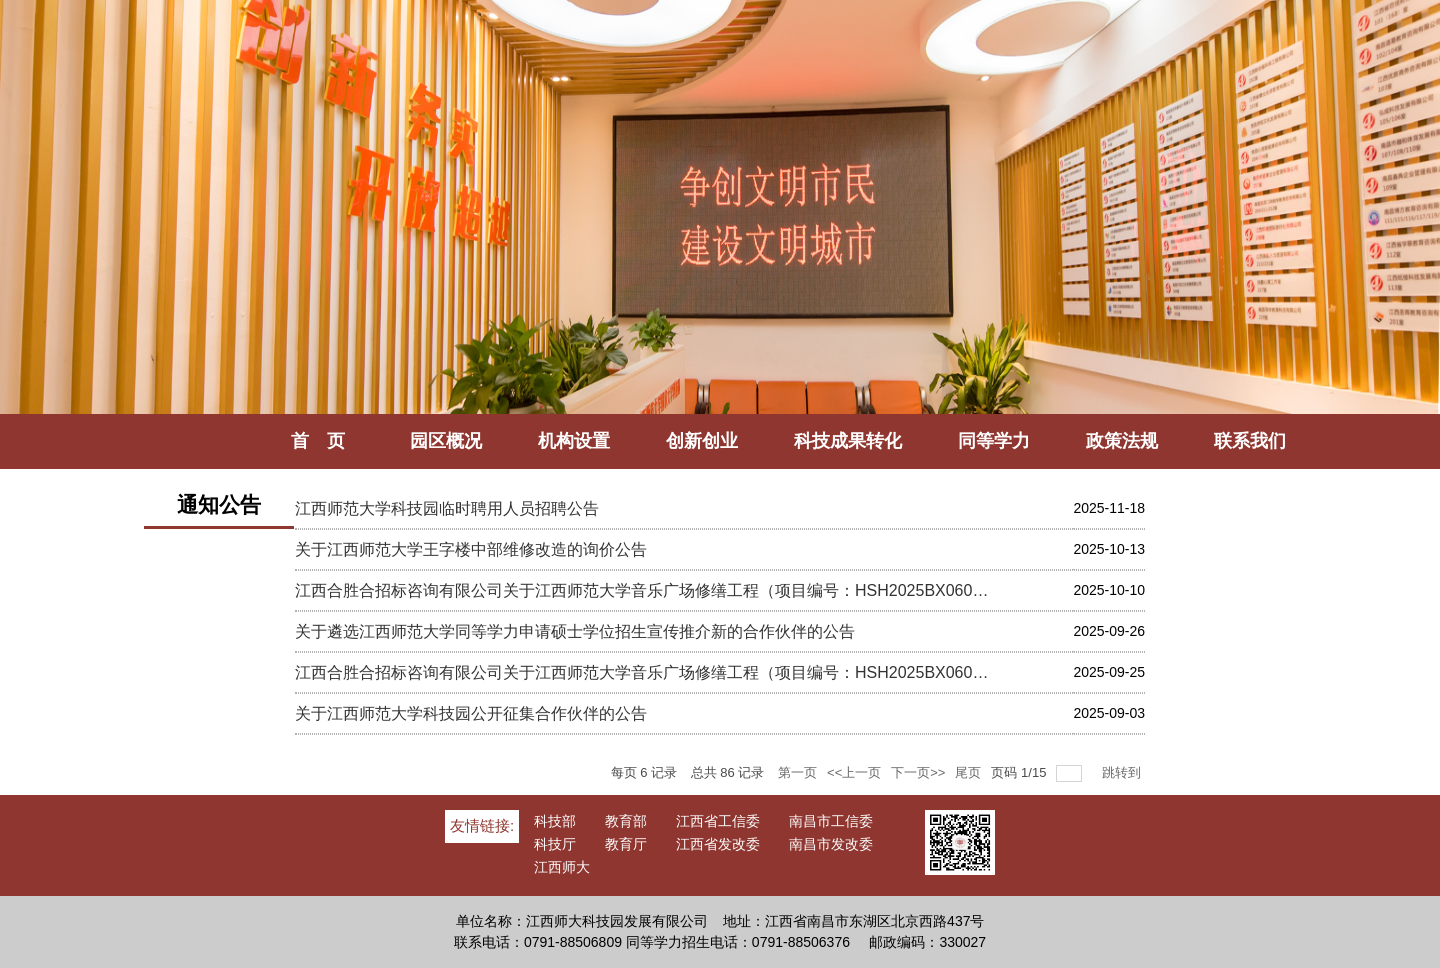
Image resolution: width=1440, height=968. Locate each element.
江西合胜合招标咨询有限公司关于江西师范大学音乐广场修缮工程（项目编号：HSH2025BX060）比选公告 (645, 672)
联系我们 (1250, 441)
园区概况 (446, 441)
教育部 (626, 821)
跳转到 (1123, 772)
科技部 (555, 821)
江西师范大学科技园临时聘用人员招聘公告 (447, 508)
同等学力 (994, 441)
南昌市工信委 (831, 821)
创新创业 (702, 441)
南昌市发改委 (831, 844)
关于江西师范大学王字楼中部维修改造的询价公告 (471, 549)
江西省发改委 (718, 844)
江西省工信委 (718, 821)
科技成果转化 (848, 441)
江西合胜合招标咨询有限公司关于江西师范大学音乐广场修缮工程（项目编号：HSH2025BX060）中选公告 (645, 590)
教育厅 (626, 844)
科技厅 (555, 844)
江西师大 (562, 867)
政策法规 (1122, 441)
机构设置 (574, 441)
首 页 (327, 441)
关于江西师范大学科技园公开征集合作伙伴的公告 (471, 713)
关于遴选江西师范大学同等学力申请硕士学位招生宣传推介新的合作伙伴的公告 (575, 631)
